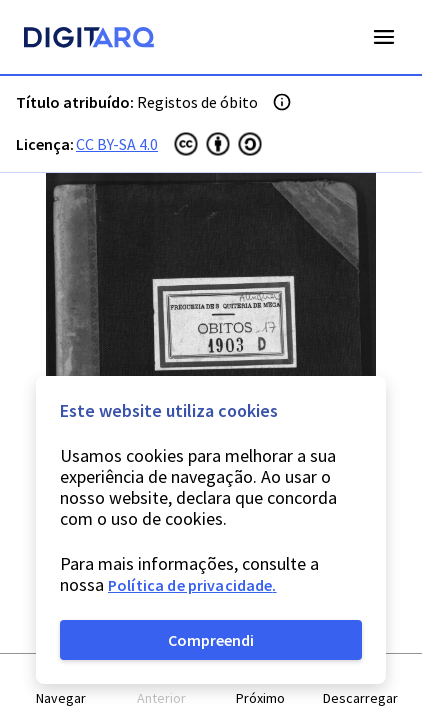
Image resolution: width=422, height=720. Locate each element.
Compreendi (211, 640)
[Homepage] (89, 40)
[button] (62, 687)
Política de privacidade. (192, 585)
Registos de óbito (197, 102)
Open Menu (384, 37)
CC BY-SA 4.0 (117, 144)
